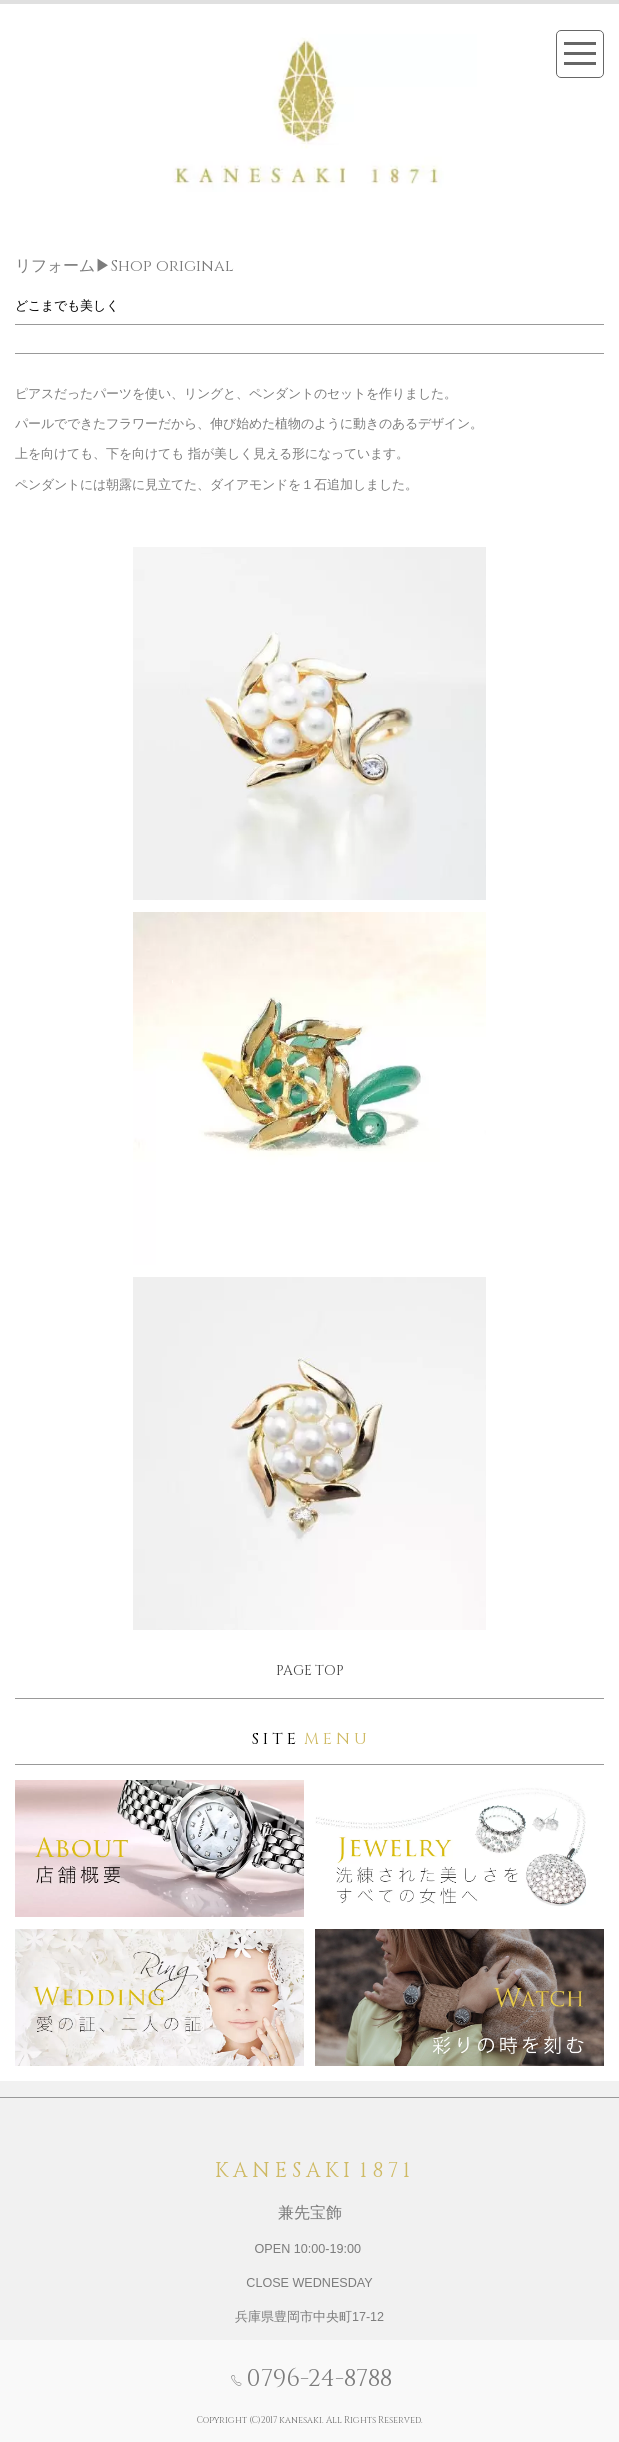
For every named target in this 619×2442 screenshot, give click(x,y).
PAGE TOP (310, 1670)
